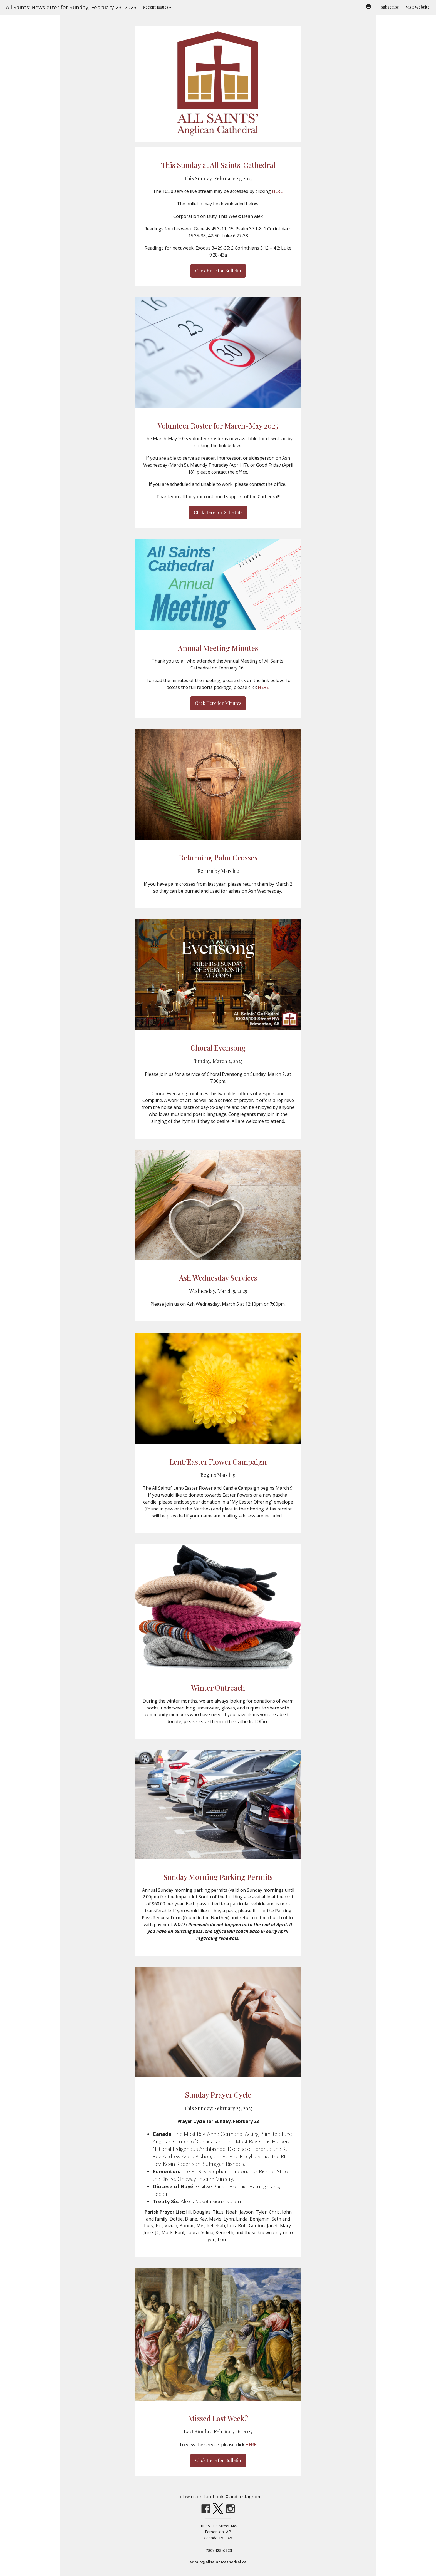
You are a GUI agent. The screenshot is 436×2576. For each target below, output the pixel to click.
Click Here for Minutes (218, 703)
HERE (277, 191)
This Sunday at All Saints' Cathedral (218, 165)
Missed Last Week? (218, 2418)
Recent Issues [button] (157, 7)
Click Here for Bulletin (218, 270)
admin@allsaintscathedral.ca (218, 2562)
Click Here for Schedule (218, 512)
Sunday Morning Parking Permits (218, 1877)
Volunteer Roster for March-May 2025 (218, 425)
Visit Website (418, 7)
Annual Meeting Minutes (218, 648)
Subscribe (390, 7)
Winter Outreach (218, 1688)
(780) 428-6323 (218, 2550)
